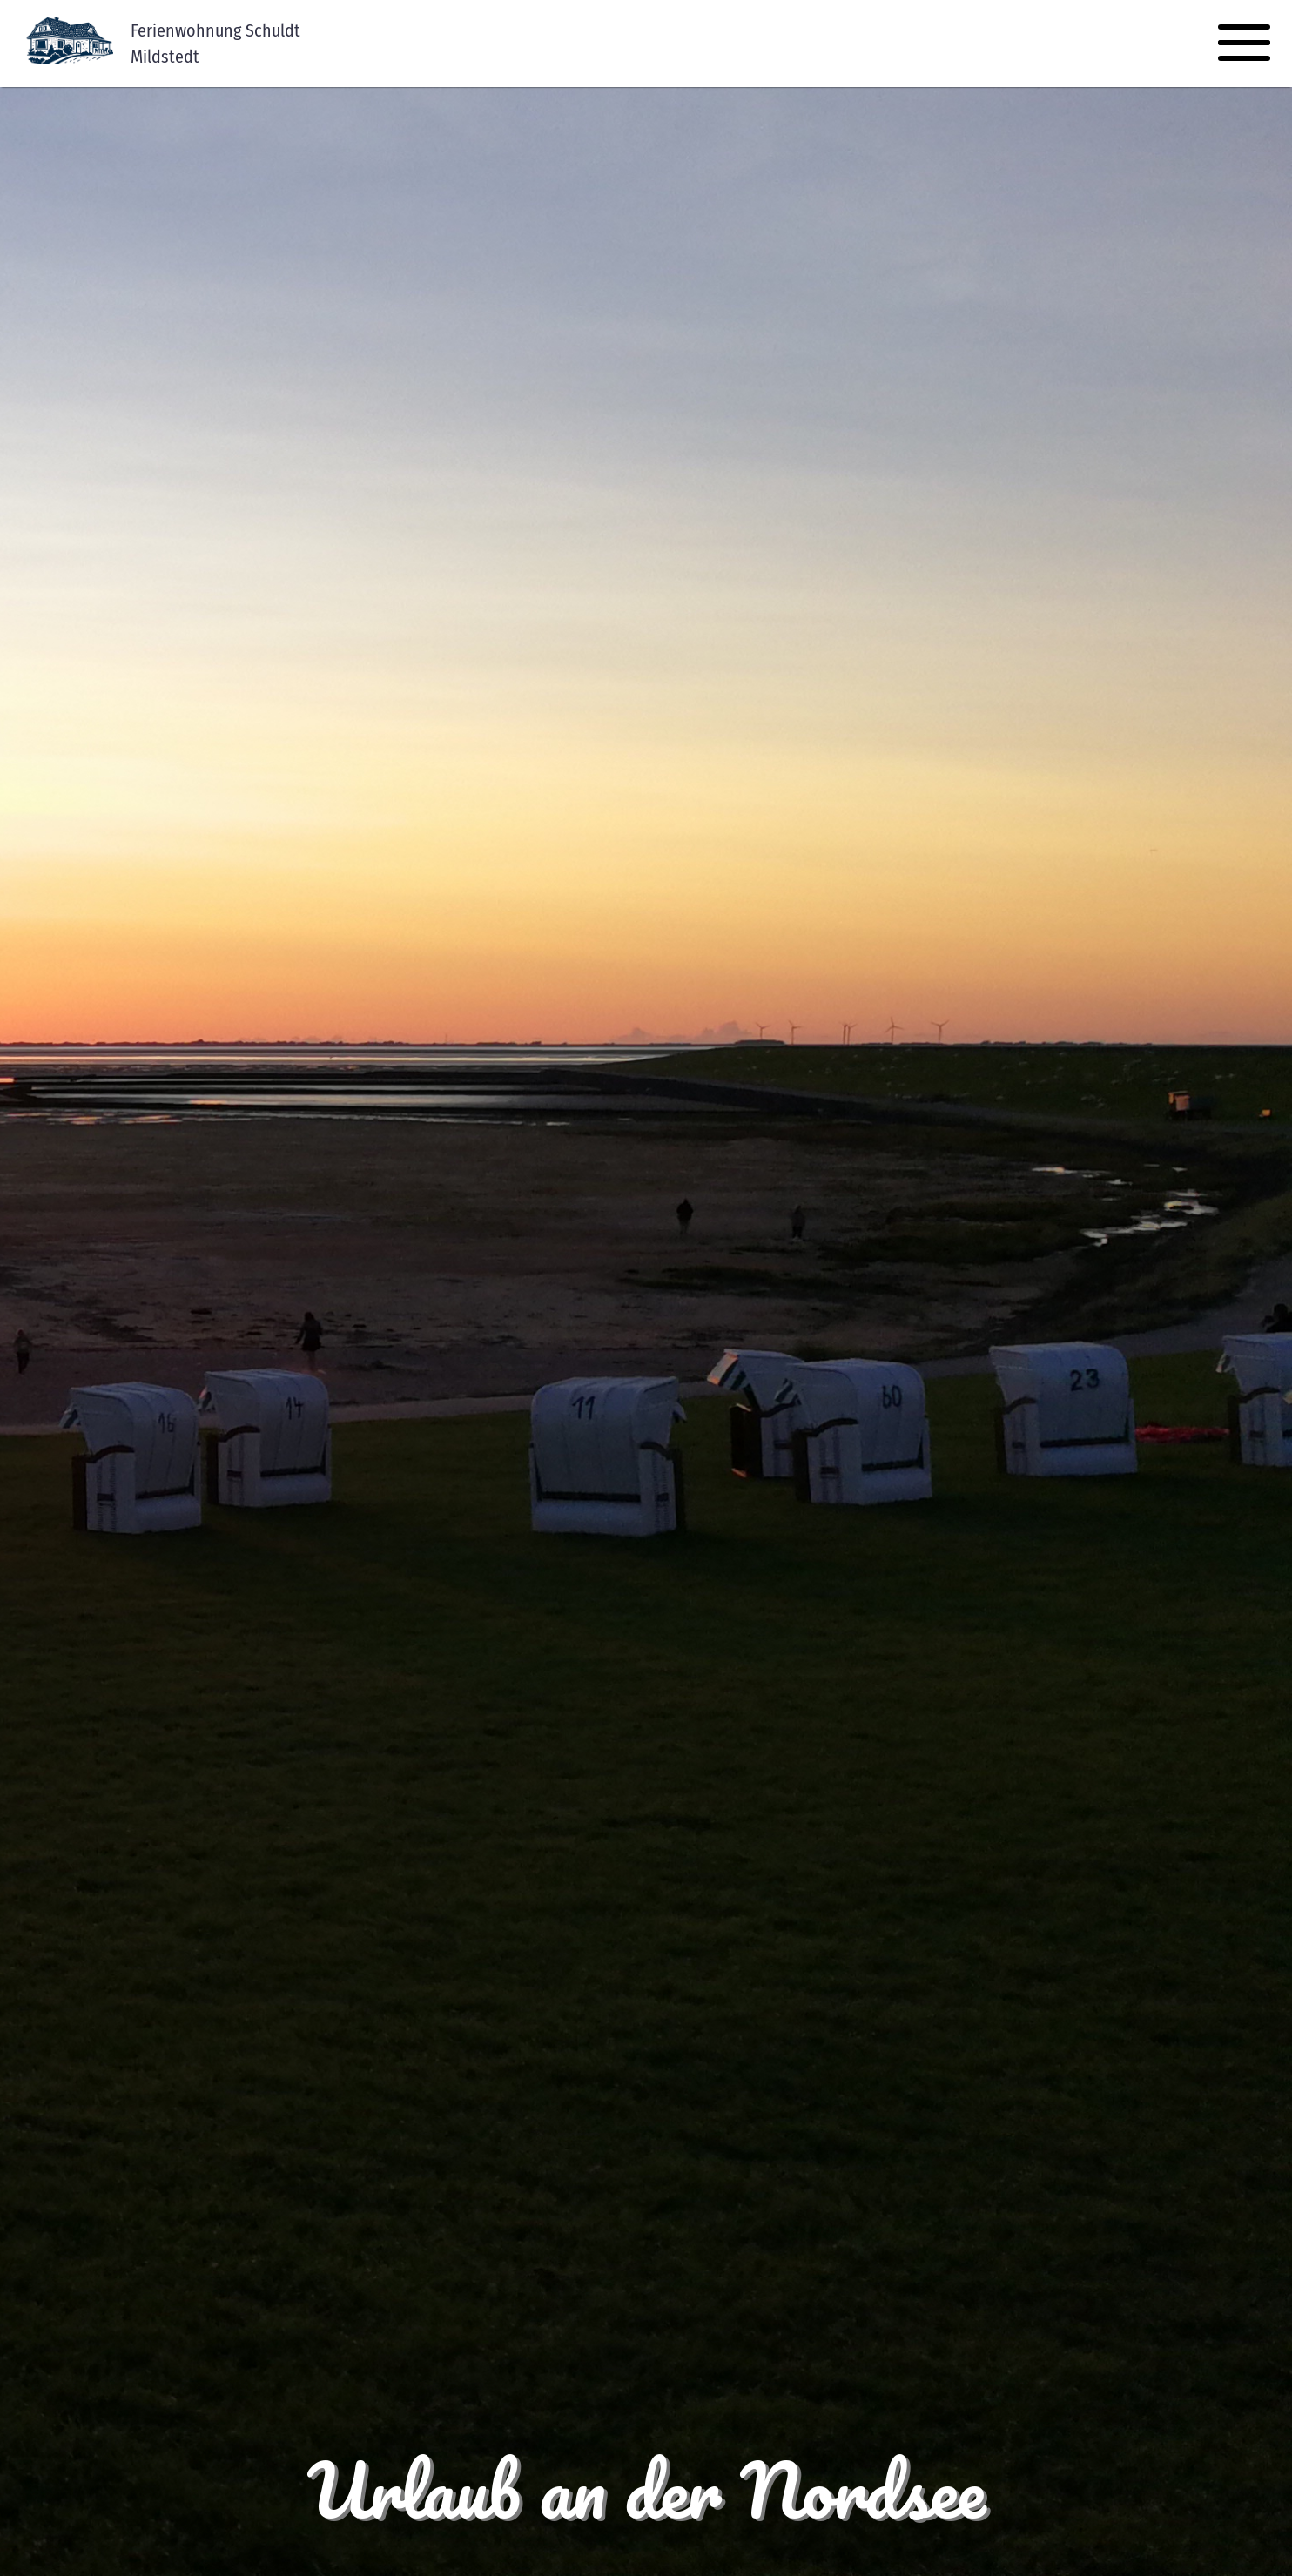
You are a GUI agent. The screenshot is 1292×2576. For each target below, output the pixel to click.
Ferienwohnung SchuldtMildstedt (215, 43)
